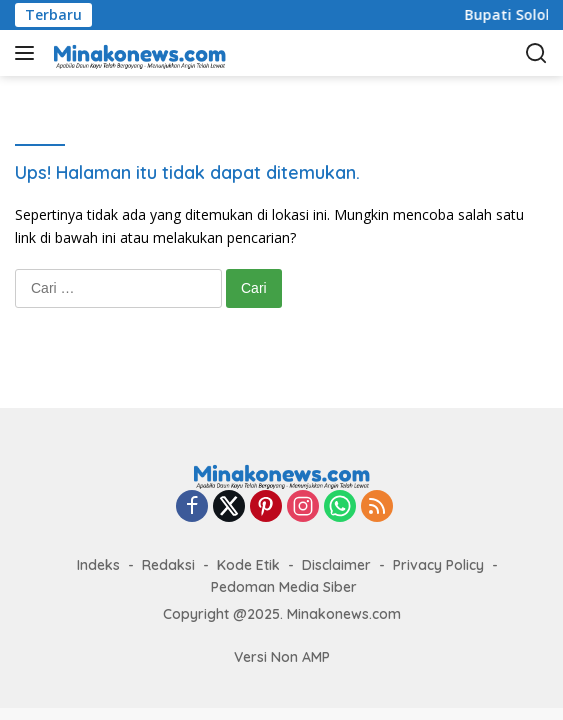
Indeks (98, 565)
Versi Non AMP (282, 657)
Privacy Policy (438, 565)
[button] (28, 53)
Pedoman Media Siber (284, 587)
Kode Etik (248, 565)
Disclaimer (336, 565)
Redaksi (168, 565)
